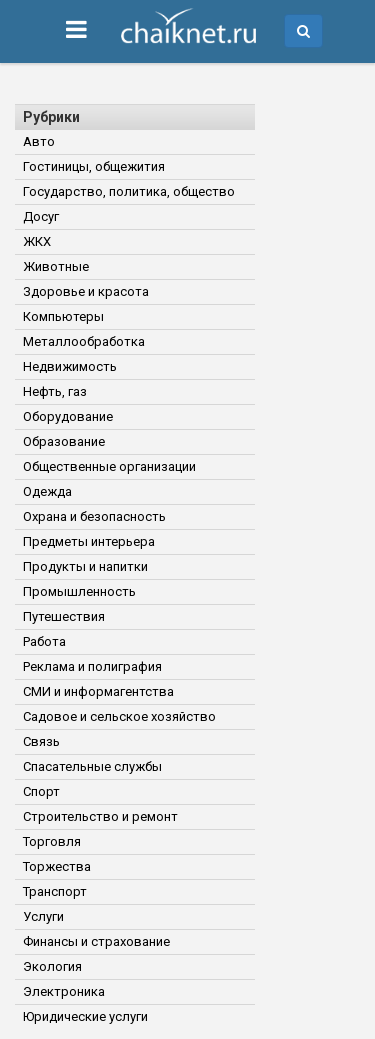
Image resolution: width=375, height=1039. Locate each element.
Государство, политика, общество (129, 191)
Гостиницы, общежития (94, 166)
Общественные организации (109, 466)
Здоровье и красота (86, 291)
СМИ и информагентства (98, 691)
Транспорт (55, 891)
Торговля (52, 841)
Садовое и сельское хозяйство (119, 716)
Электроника (64, 991)
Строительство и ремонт (100, 816)
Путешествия (64, 616)
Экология (52, 966)
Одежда (47, 491)
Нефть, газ (55, 391)
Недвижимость (70, 366)
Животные (56, 266)
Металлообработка (84, 341)
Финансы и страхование (96, 941)
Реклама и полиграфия (92, 666)
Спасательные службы (92, 766)
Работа (44, 641)
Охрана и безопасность (94, 516)
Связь (41, 741)
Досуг (41, 216)
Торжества (57, 866)
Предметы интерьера (89, 541)
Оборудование (68, 416)
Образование (64, 441)
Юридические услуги (85, 1016)
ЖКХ (37, 241)
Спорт (41, 791)
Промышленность (79, 591)
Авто (39, 141)
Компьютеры (63, 316)
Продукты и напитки (85, 566)
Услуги (43, 916)
